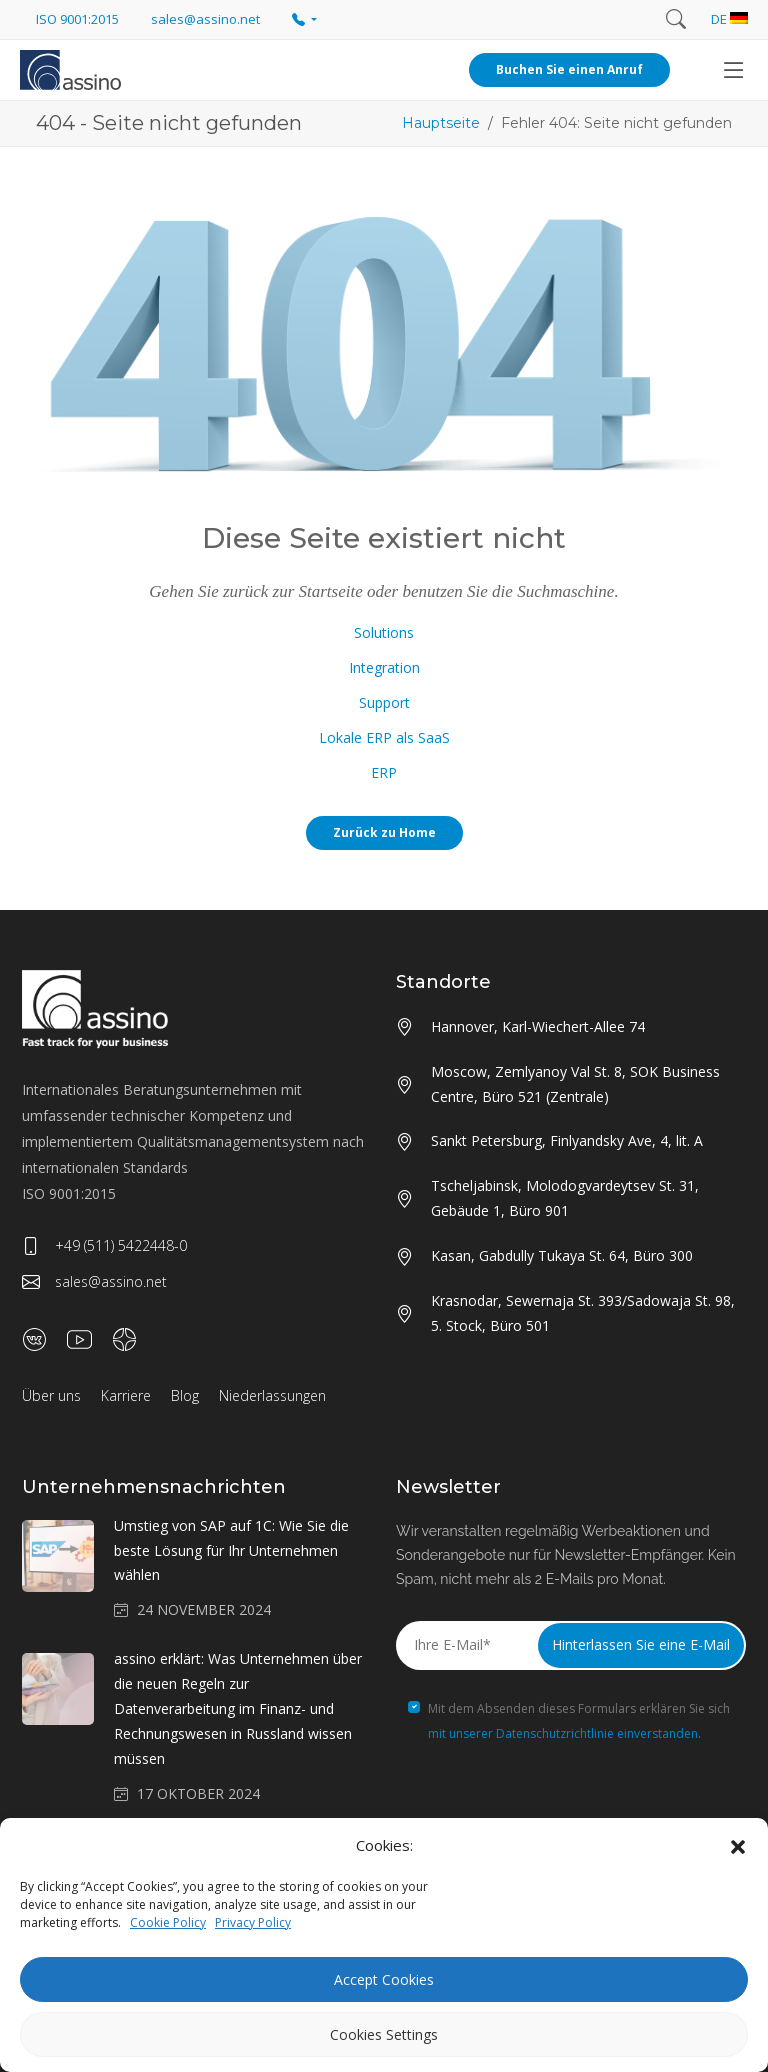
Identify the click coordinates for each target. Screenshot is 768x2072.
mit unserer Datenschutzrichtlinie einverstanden (563, 1733)
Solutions (384, 632)
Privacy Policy (253, 1922)
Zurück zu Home (384, 832)
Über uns (51, 1395)
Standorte (443, 982)
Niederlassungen (272, 1395)
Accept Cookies (384, 1979)
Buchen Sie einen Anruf (569, 69)
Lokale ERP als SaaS (384, 737)
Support (384, 702)
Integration (384, 667)
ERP (384, 772)
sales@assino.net (94, 1282)
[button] (738, 1846)
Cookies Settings (384, 2034)
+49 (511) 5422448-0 (104, 1246)
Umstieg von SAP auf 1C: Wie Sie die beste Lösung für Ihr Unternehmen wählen (231, 1550)
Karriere (126, 1395)
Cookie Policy (168, 1922)
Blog (185, 1395)
